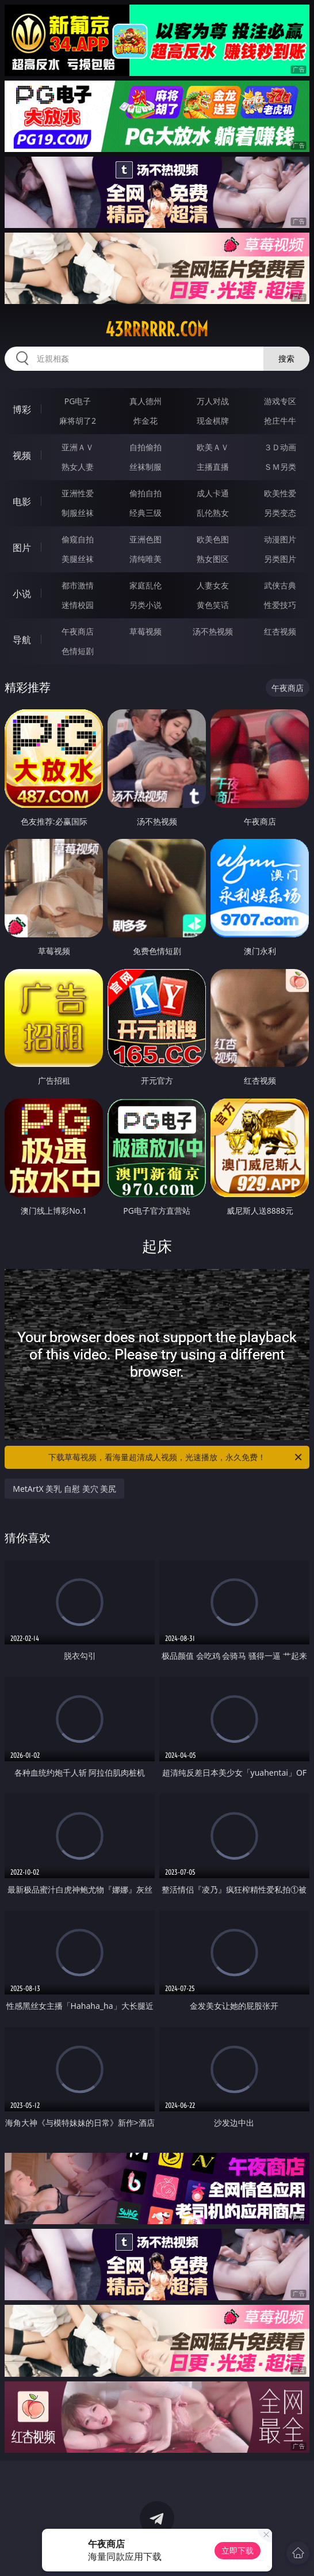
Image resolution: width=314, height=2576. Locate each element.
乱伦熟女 (213, 512)
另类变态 (280, 512)
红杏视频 (280, 631)
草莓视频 (145, 631)
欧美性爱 (280, 493)
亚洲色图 (145, 539)
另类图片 (280, 558)
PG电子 (77, 401)
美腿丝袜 (78, 558)
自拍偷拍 (145, 447)
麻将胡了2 (77, 420)
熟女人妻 (78, 466)
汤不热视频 (213, 631)
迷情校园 (78, 604)
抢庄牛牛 (280, 420)
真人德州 (145, 401)
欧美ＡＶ (213, 447)
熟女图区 (213, 558)
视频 (22, 455)
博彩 (22, 409)
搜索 (286, 358)
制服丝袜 (78, 512)
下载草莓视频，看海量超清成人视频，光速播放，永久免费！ (176, 1457)
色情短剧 (78, 650)
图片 (22, 547)
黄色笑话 (213, 604)
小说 (22, 593)
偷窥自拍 (78, 539)
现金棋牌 (213, 420)
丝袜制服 (145, 466)
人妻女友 (213, 585)
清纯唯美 (145, 558)
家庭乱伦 (145, 585)
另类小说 (145, 604)
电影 (22, 501)
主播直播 (213, 466)
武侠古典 (280, 585)
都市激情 (78, 585)
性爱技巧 (280, 604)
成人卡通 (213, 493)
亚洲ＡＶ (78, 447)
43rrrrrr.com (156, 329)
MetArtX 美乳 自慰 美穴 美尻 (64, 1488)
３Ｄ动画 (280, 447)
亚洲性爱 (78, 493)
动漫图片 (280, 539)
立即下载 (237, 2550)
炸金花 (145, 420)
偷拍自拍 (145, 493)
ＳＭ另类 (280, 466)
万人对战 (213, 401)
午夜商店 (78, 631)
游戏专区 (280, 401)
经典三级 (145, 512)
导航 (22, 639)
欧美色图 (213, 539)
